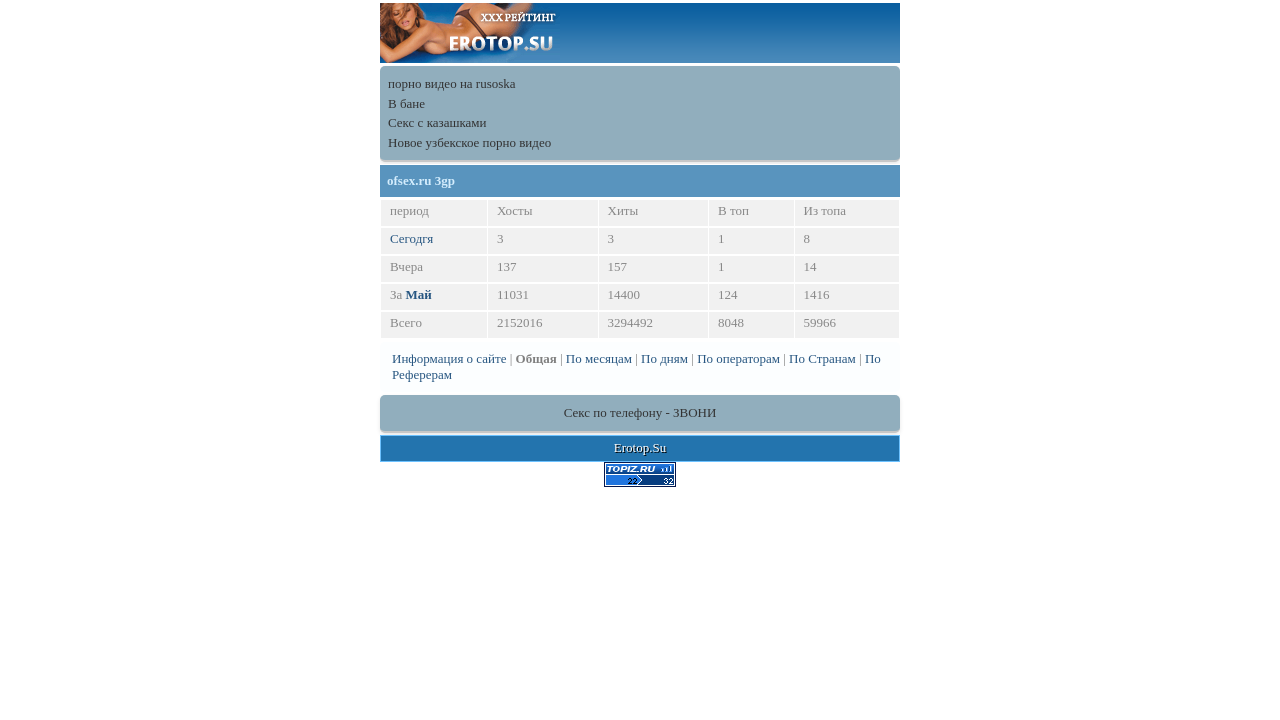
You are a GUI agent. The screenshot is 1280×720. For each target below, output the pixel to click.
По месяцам (599, 358)
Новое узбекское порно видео (469, 142)
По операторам (738, 358)
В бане (406, 103)
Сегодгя (411, 238)
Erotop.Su (640, 447)
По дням (664, 358)
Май (419, 294)
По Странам (822, 358)
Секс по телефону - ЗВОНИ (640, 412)
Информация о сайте (449, 358)
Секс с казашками (437, 122)
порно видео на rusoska (452, 83)
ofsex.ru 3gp (421, 180)
